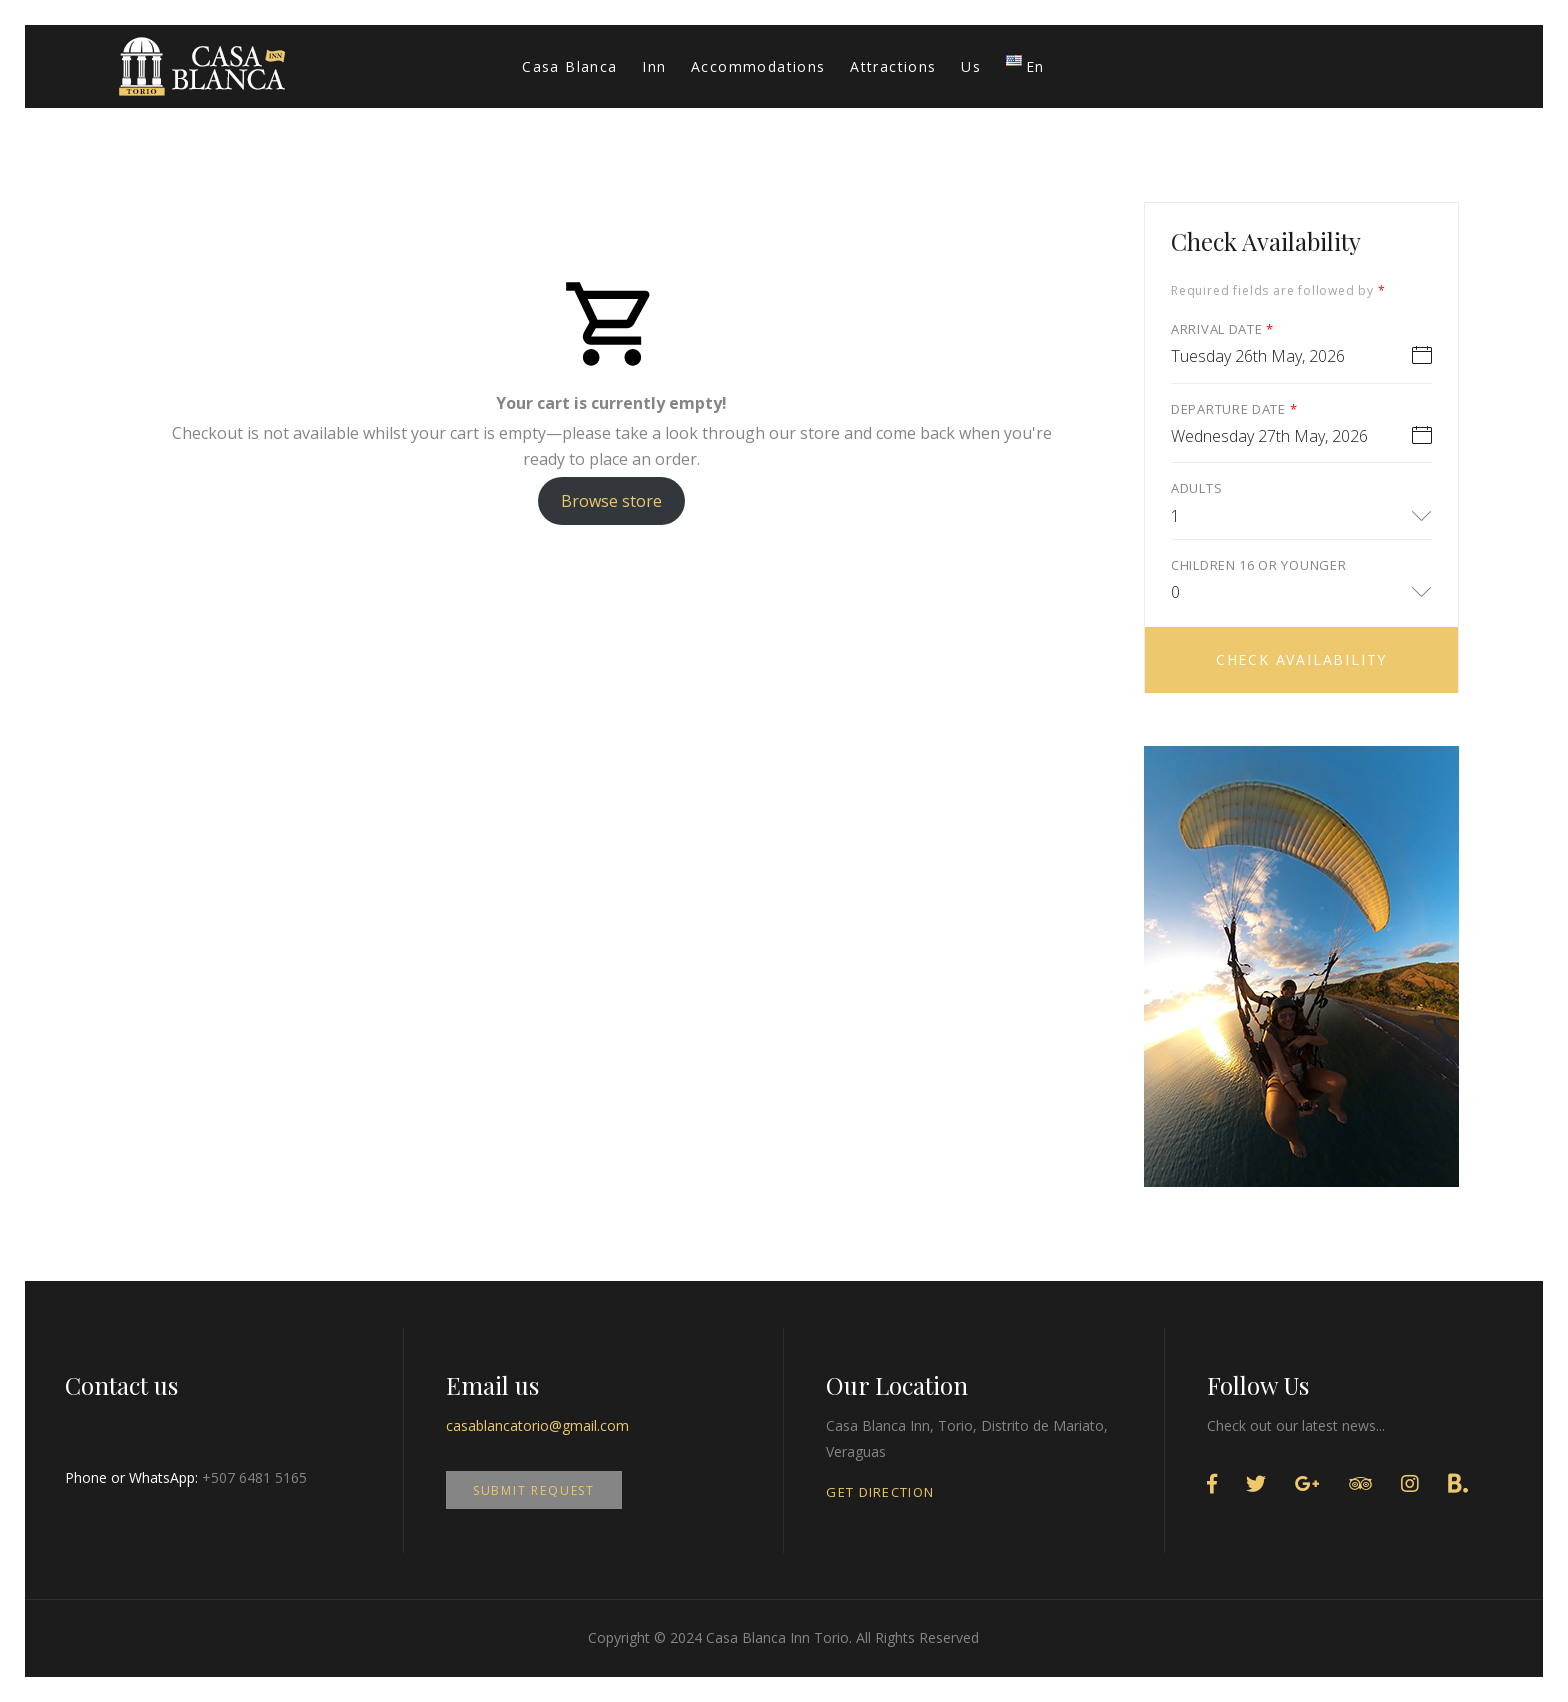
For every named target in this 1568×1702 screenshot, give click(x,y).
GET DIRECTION (880, 1492)
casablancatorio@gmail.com (537, 1425)
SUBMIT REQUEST (534, 1490)
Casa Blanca (569, 66)
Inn (654, 66)
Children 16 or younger (1258, 565)
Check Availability (1301, 659)
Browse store (611, 501)
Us (971, 66)
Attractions (893, 66)
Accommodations (758, 66)
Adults (1196, 488)
